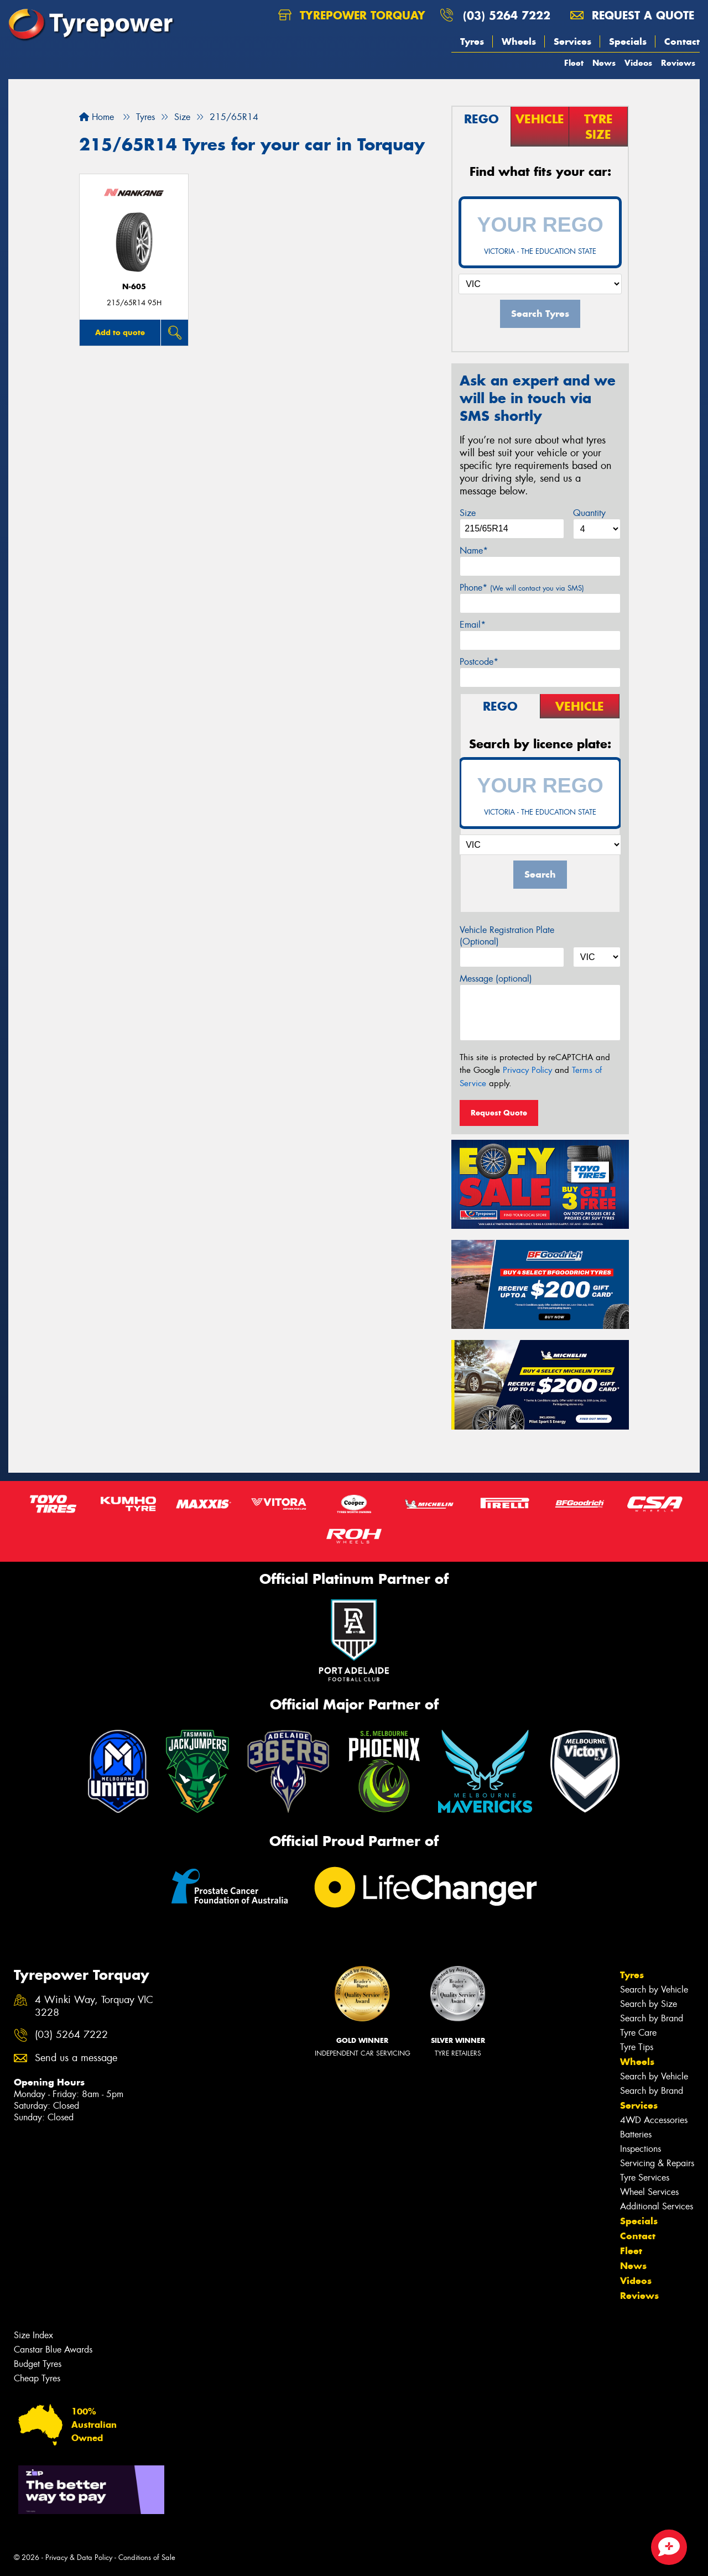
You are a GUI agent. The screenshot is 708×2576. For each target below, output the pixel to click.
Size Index (33, 2335)
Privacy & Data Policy (78, 2557)
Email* (473, 624)
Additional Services (656, 2206)
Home (96, 117)
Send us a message (76, 2058)
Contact (682, 41)
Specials (628, 41)
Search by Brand (651, 2018)
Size (468, 513)
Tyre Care (638, 2032)
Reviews (678, 63)
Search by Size (648, 2004)
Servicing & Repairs (657, 2163)
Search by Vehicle (654, 1989)
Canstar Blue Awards (53, 2349)
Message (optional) (496, 978)
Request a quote (632, 15)
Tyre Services (644, 2177)
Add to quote (120, 332)
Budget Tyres (37, 2364)
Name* (474, 550)
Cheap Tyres (37, 2378)
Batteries (636, 2134)
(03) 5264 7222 (506, 15)
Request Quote (499, 1113)
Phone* (522, 587)
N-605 (134, 286)
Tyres (472, 41)
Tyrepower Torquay (351, 15)
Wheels (519, 41)
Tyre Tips (636, 2047)
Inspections (640, 2149)
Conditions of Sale (146, 2557)
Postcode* (479, 662)
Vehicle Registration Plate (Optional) (507, 935)
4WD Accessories (654, 2120)
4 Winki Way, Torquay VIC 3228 (94, 2006)
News (604, 63)
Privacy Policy (527, 1070)
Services (572, 41)
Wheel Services (649, 2192)
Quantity (589, 513)
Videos (638, 63)
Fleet (574, 63)
